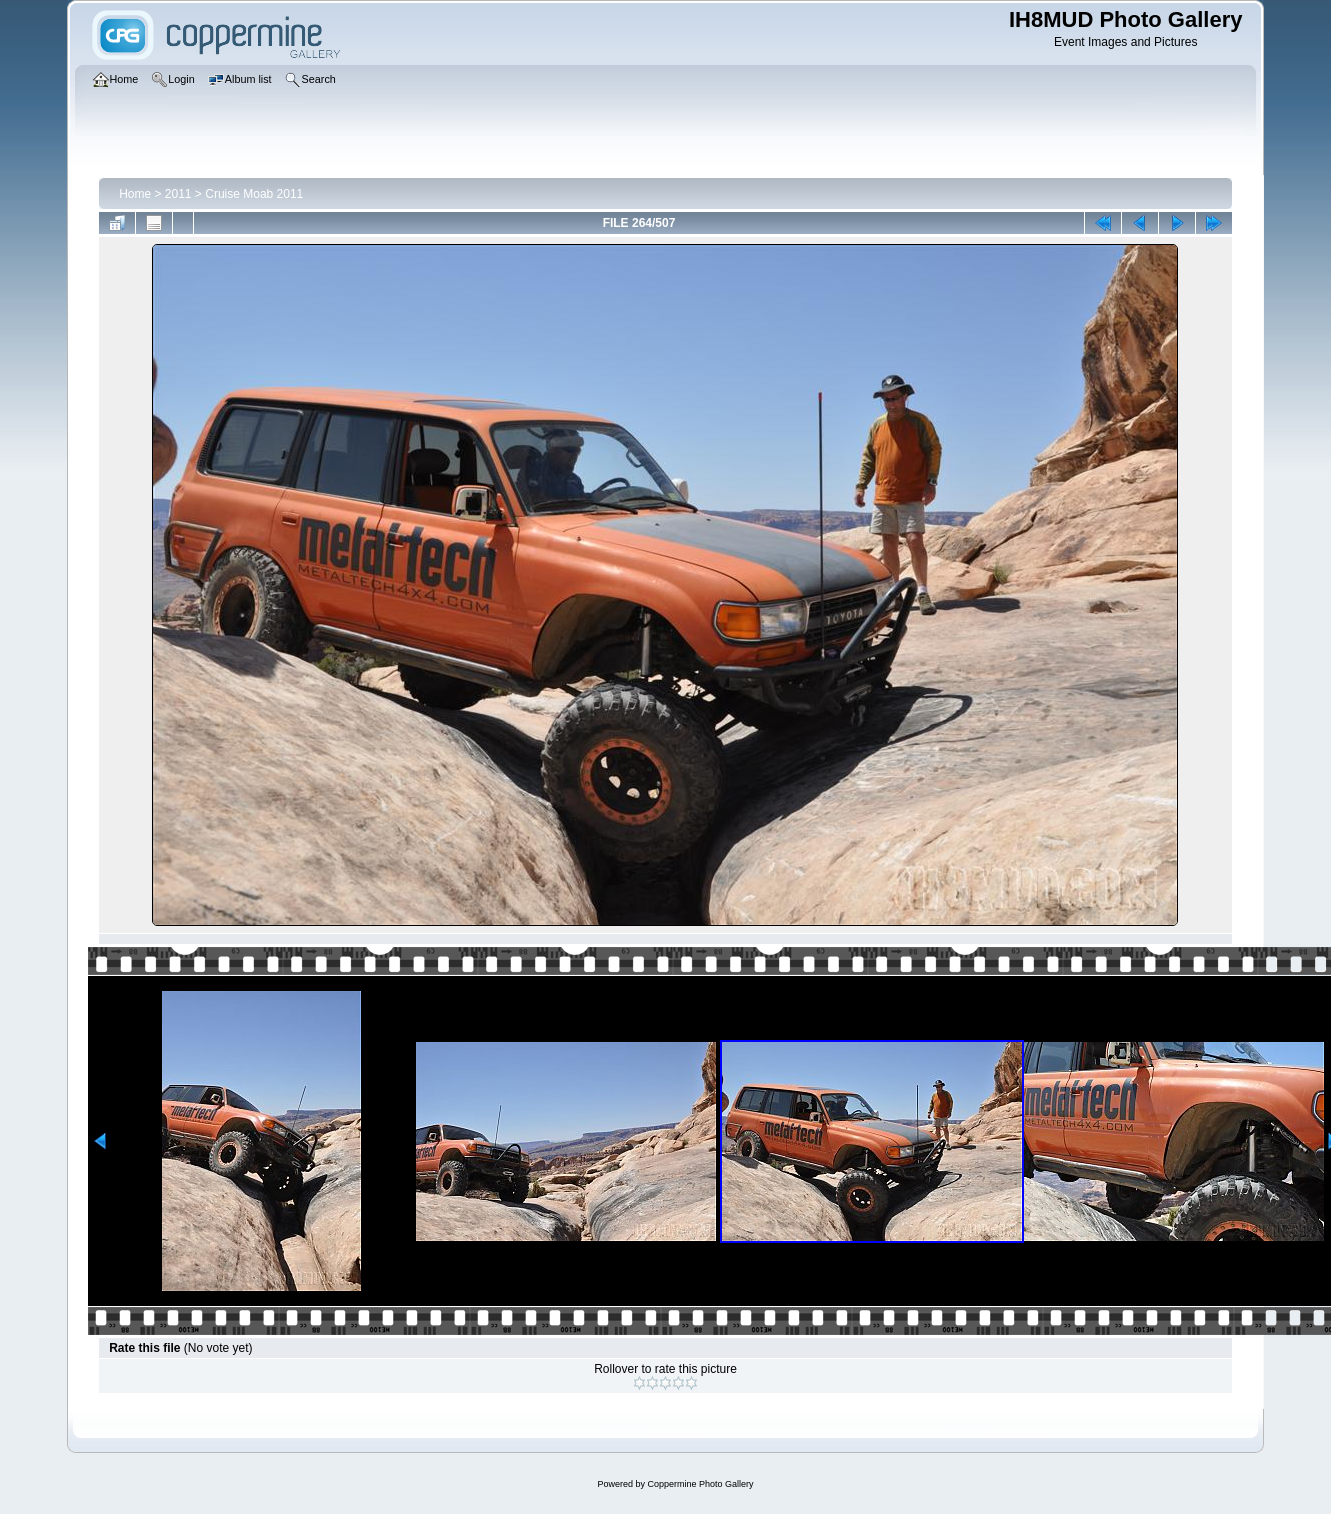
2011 (178, 194)
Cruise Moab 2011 (254, 194)
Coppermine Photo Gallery (700, 1484)
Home (135, 194)
